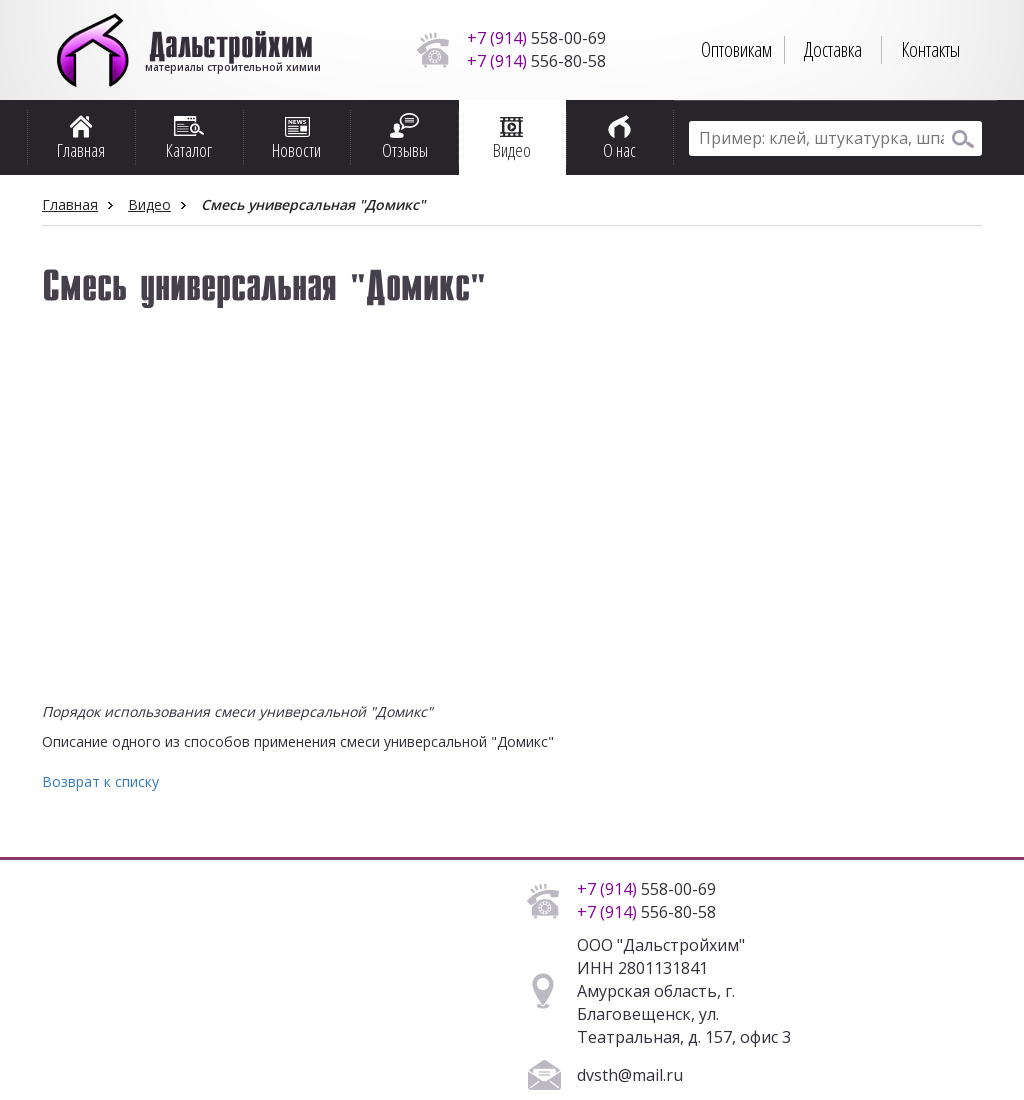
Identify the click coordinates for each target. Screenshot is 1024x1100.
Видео (149, 204)
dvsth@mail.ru (630, 1075)
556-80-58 (536, 61)
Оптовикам (736, 49)
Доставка (833, 49)
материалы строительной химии (231, 60)
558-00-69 (536, 38)
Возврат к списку (100, 781)
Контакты (930, 49)
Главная (70, 204)
